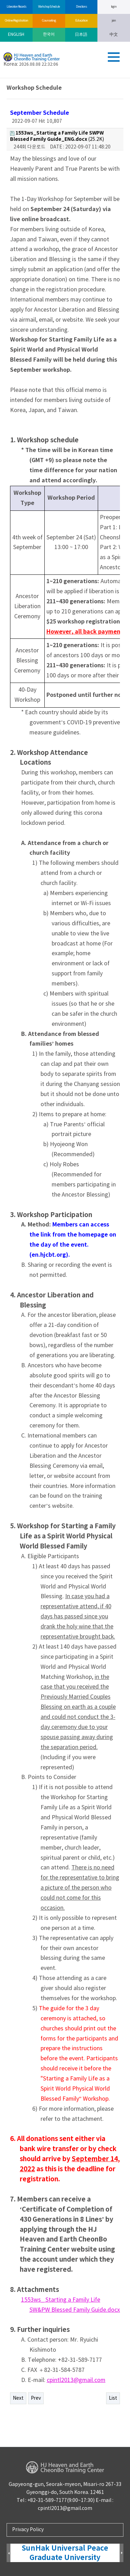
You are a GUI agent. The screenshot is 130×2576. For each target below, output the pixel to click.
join (114, 20)
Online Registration (16, 21)
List (113, 2398)
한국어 (48, 34)
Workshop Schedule (49, 6)
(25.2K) (57, 136)
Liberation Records (16, 6)
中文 (114, 34)
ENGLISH (16, 34)
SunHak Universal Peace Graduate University (65, 2553)
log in (113, 6)
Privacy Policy (28, 2530)
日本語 (81, 34)
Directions (81, 6)
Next (18, 2398)
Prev (36, 2398)
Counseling (49, 21)
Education (81, 21)
